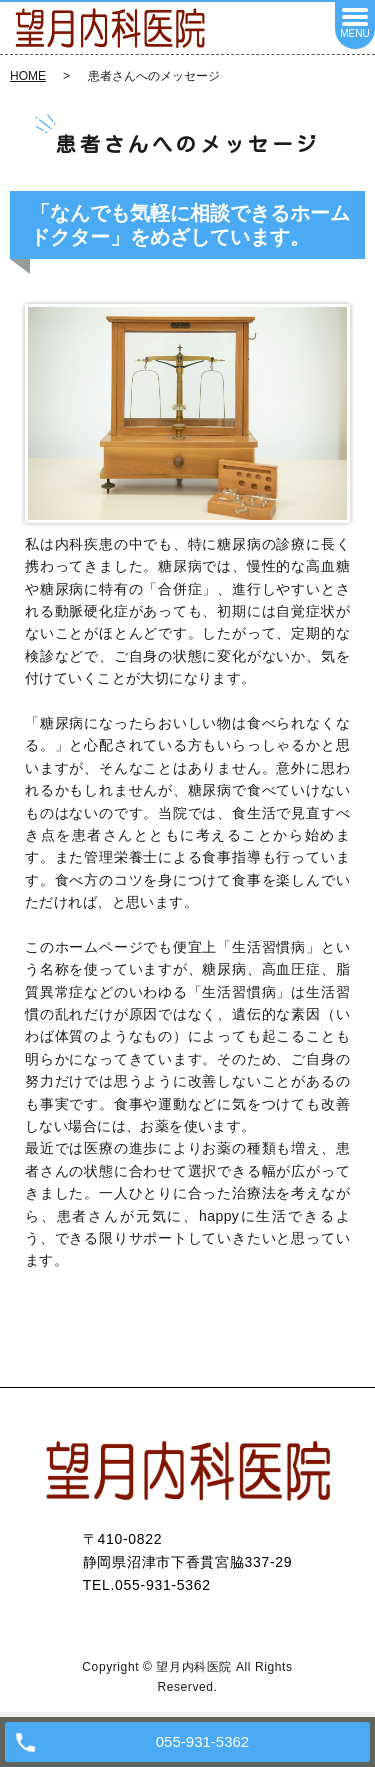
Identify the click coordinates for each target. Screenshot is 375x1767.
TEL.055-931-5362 (147, 1585)
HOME (28, 76)
